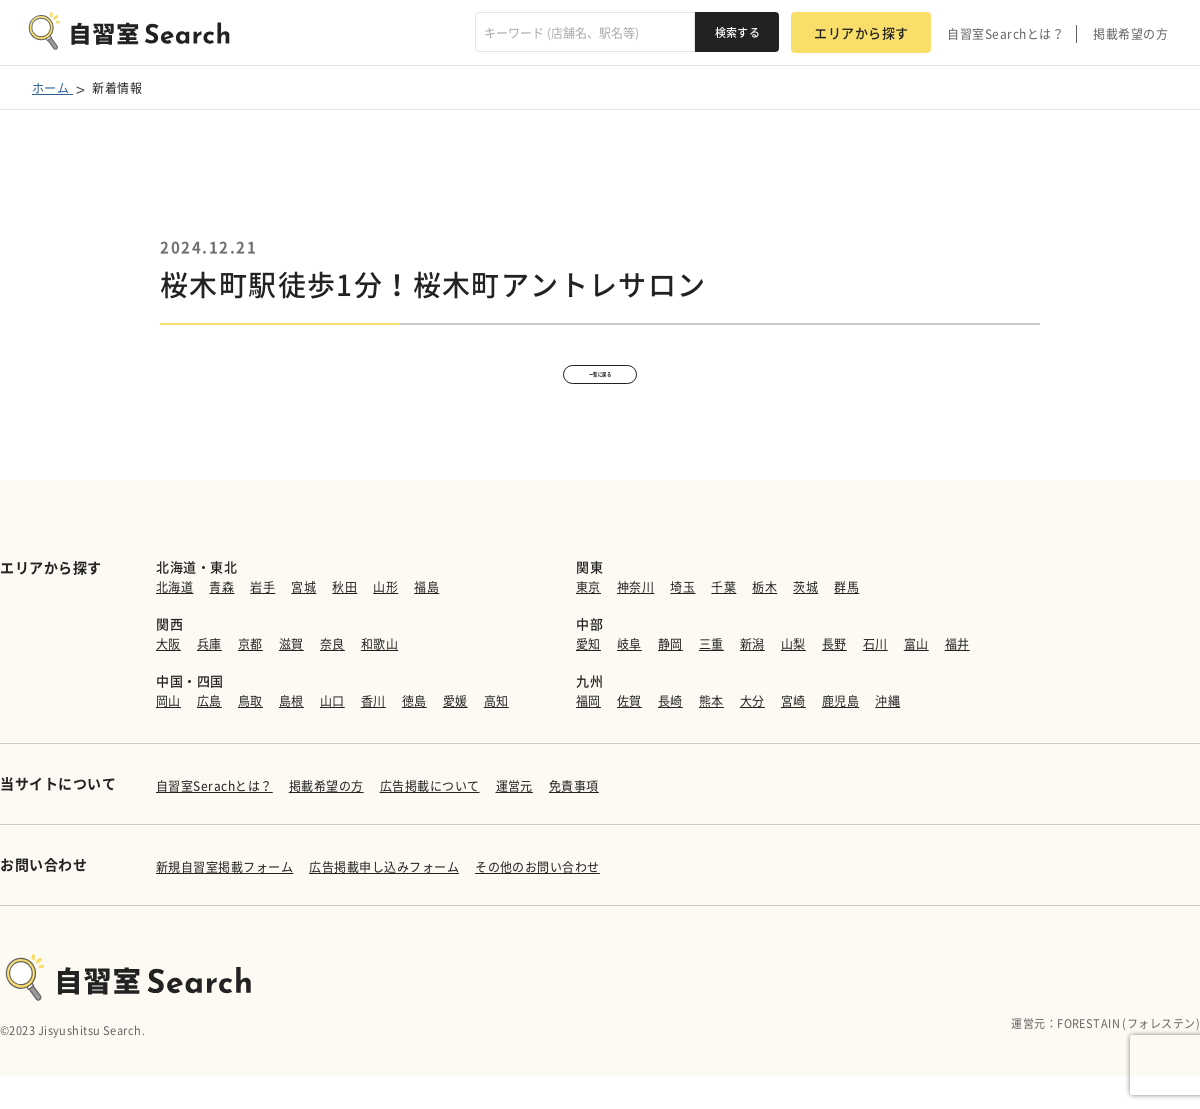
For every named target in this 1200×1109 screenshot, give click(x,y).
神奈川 (635, 621)
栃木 (764, 621)
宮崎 (793, 735)
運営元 (514, 820)
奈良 (332, 678)
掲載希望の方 (1130, 34)
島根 (291, 735)
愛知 (588, 678)
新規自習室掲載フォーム (224, 901)
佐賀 (629, 735)
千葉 (723, 621)
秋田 (344, 621)
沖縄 (887, 735)
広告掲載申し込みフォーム (384, 901)
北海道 (174, 621)
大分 (752, 735)
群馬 (846, 621)
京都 (250, 678)
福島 (426, 621)
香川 (373, 735)
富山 (916, 678)
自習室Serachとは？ (214, 820)
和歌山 (379, 678)
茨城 (805, 621)
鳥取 (250, 735)
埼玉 (682, 621)
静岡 (670, 678)
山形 (385, 621)
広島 (209, 735)
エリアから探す (861, 32)
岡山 (168, 735)
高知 (496, 735)
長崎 (670, 735)
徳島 (414, 735)
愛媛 (455, 735)
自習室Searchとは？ (1005, 34)
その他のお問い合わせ (537, 901)
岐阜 (629, 678)
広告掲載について (430, 820)
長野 (834, 678)
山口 (332, 735)
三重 (711, 678)
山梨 (793, 678)
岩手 (262, 621)
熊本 (711, 735)
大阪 (168, 678)
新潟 (752, 678)
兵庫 (209, 678)
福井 (957, 678)
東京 (588, 621)
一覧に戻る (600, 390)
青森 (221, 621)
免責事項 (574, 820)
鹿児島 (840, 735)
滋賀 (291, 678)
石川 (875, 678)
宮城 (303, 621)
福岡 (588, 735)
